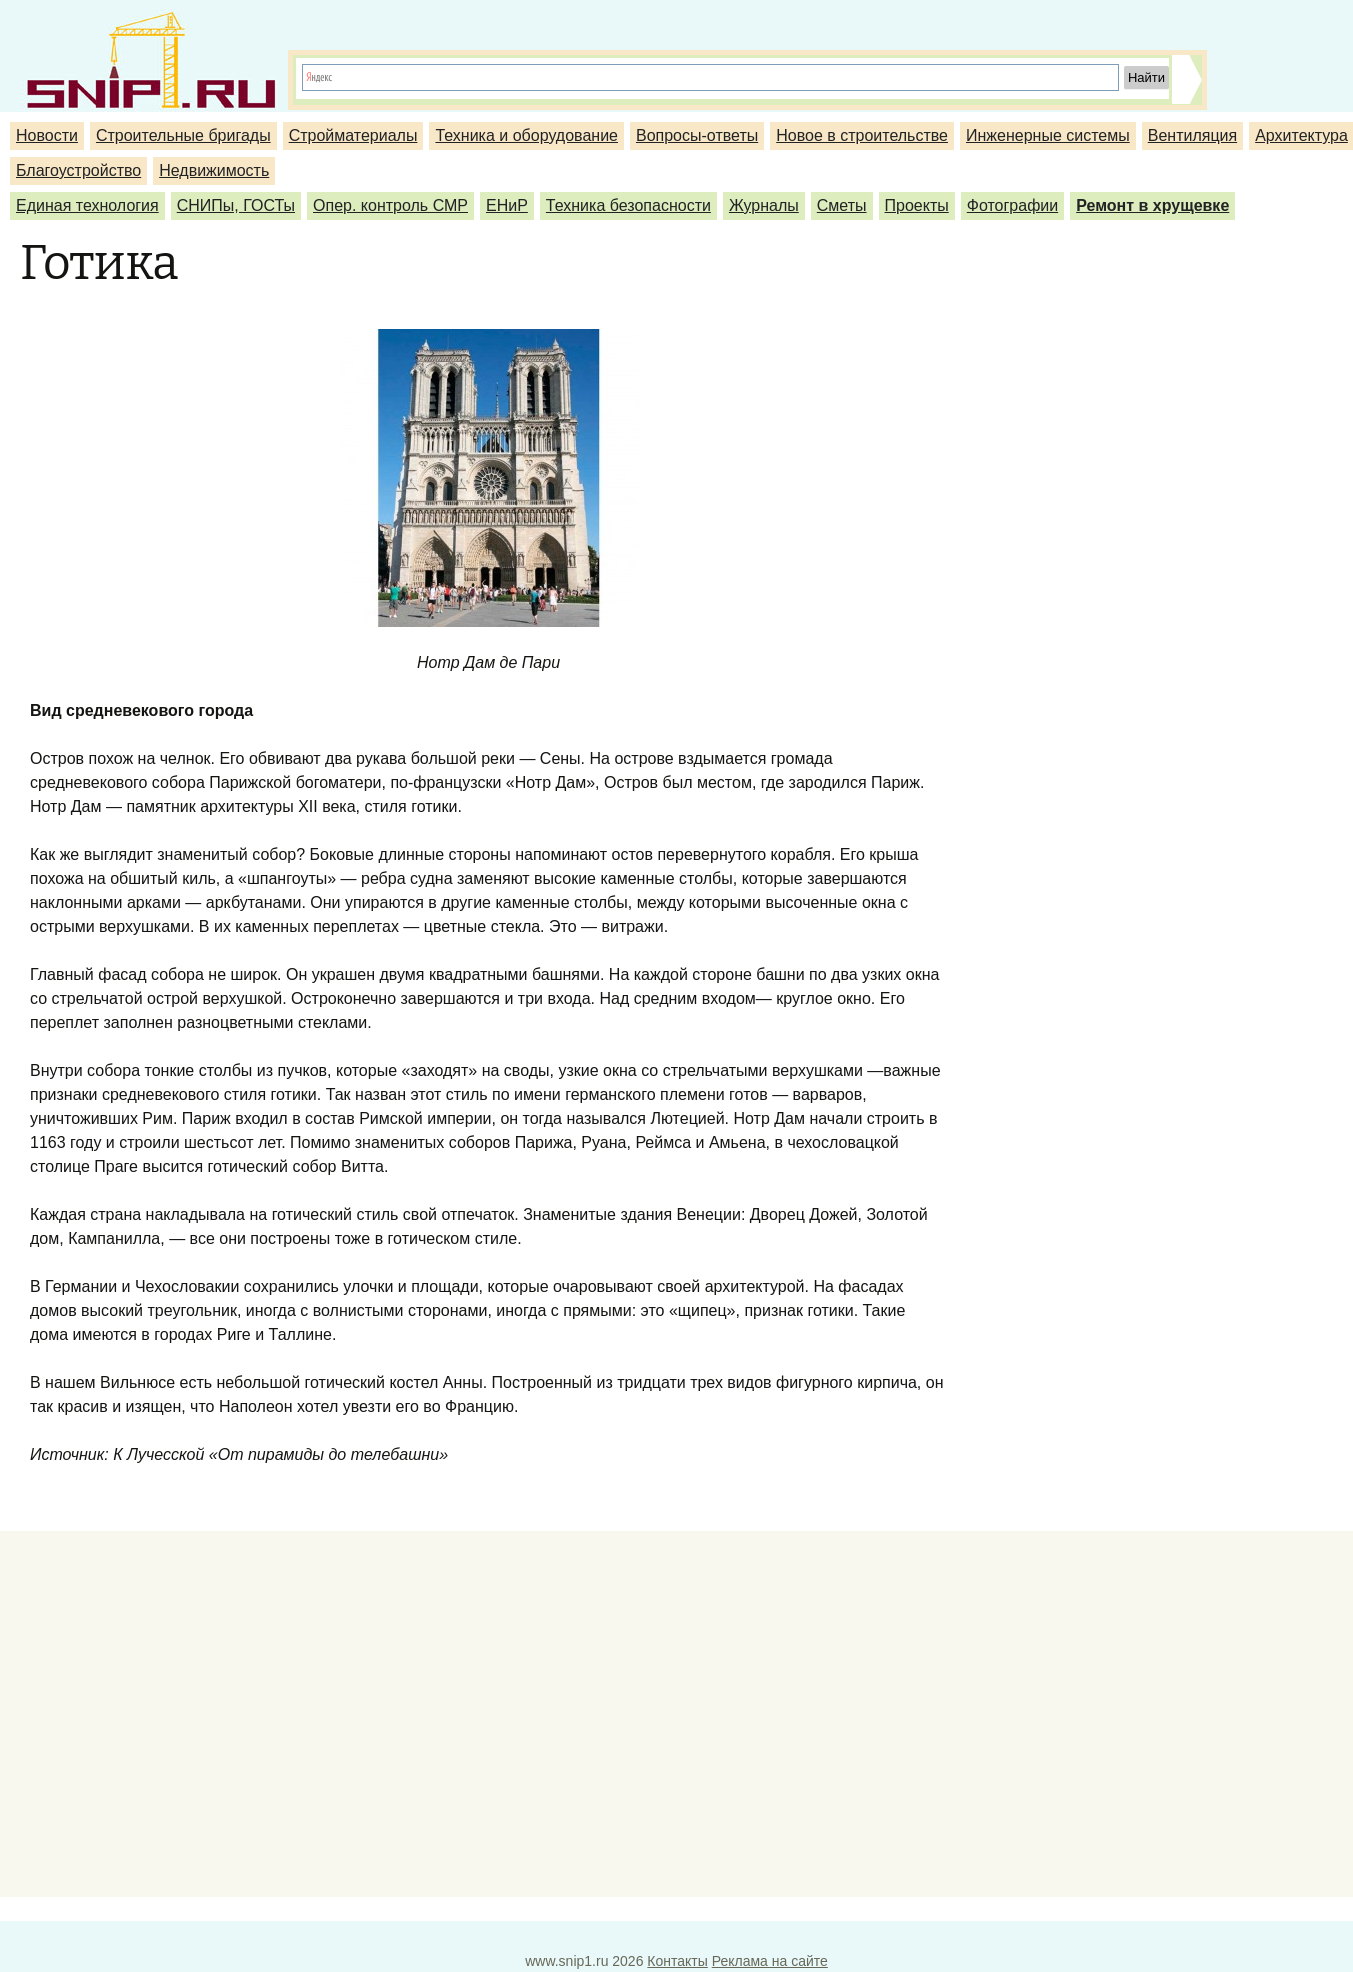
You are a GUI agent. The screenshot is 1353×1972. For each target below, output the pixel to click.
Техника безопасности (628, 205)
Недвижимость (214, 170)
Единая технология (87, 205)
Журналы (764, 205)
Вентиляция (1192, 135)
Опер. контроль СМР (390, 205)
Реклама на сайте (770, 1961)
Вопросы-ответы (697, 135)
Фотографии (1012, 205)
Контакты (677, 1961)
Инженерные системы (1048, 135)
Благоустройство (78, 170)
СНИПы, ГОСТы (236, 205)
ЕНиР (507, 205)
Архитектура (1301, 135)
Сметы (842, 205)
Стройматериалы (353, 135)
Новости (47, 135)
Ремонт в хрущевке (1152, 205)
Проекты (917, 205)
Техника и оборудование (526, 135)
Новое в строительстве (862, 135)
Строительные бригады (183, 135)
